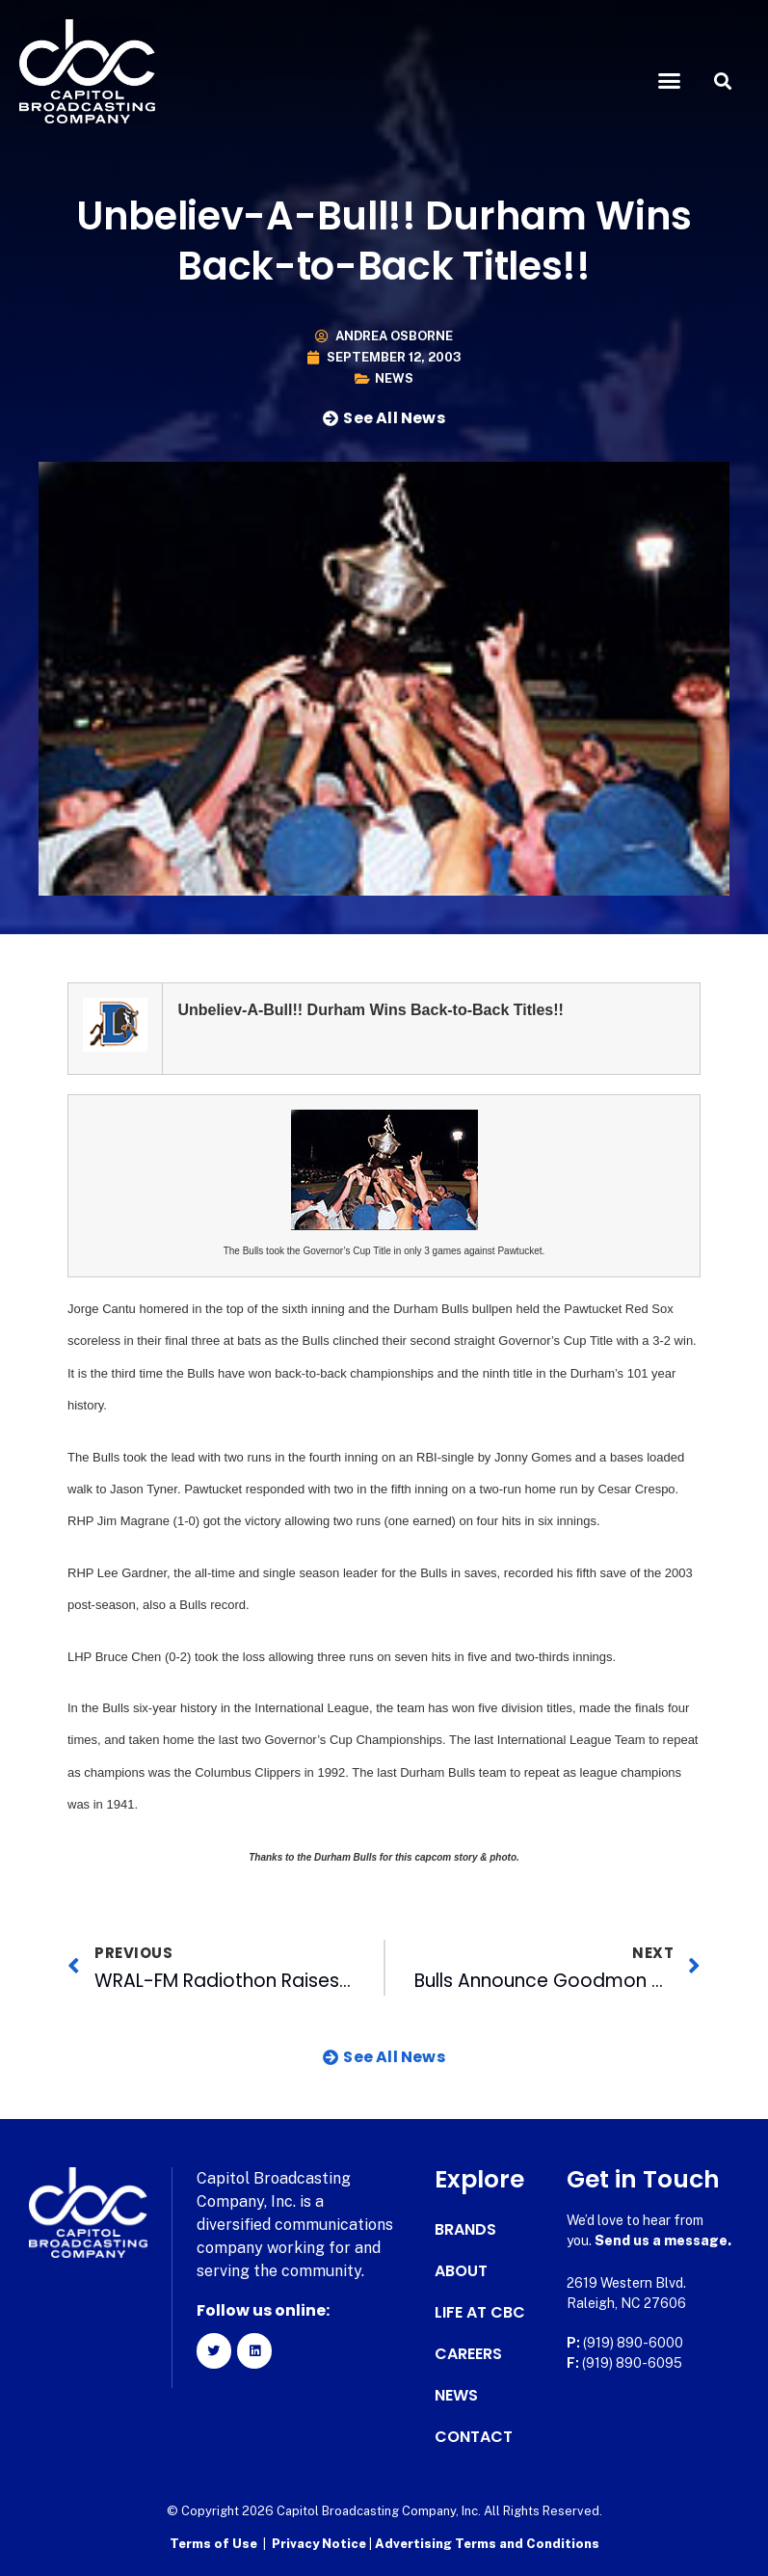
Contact (474, 2437)
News (394, 378)
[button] (669, 81)
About (461, 2271)
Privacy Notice (320, 2543)
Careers (468, 2354)
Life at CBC (480, 2312)
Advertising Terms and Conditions (487, 2543)
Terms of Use (213, 2543)
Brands (465, 2230)
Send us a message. (663, 2240)
